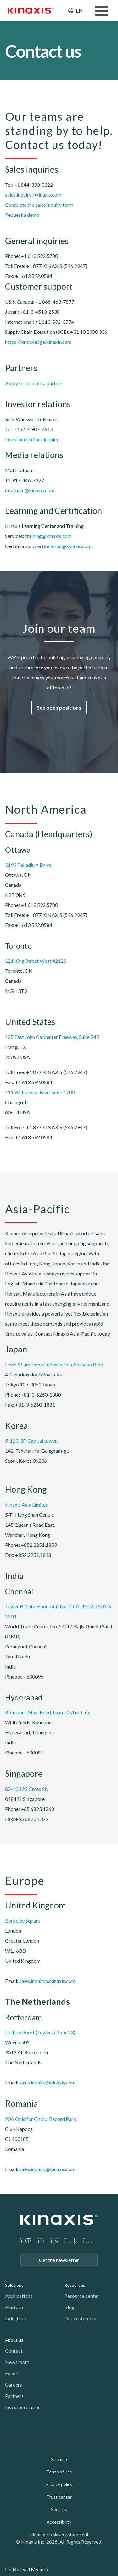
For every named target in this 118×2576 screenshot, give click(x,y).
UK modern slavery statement (59, 2534)
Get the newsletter (59, 2260)
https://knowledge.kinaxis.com (38, 342)
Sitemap (59, 2459)
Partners (14, 2396)
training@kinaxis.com (48, 536)
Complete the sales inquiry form (39, 205)
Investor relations (24, 2407)
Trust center (59, 2496)
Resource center (81, 2296)
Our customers (80, 2318)
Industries (15, 2318)
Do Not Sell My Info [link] (26, 2569)
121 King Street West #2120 (35, 961)
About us (14, 2340)
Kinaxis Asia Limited (26, 1505)
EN (79, 10)
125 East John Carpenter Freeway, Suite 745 (52, 1037)
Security (59, 2509)
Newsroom (17, 2362)
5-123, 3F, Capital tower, (31, 1441)
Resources (74, 2285)
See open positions (59, 708)
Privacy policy (59, 2484)
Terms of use (59, 2471)
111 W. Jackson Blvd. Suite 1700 (40, 1092)
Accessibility (59, 2522)
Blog (69, 2307)
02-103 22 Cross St (26, 1789)
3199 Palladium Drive (28, 865)
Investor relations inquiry (32, 439)
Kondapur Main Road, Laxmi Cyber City (47, 1712)
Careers (13, 2384)
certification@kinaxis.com (63, 546)
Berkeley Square (22, 1921)
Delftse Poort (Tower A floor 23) (40, 2032)
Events (12, 2373)
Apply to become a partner (34, 383)
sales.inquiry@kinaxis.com (33, 195)
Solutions (14, 2285)
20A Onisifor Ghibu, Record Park (40, 2119)
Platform (15, 2307)
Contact (14, 2351)
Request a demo (22, 215)
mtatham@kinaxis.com (29, 490)
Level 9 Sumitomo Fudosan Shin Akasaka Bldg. (54, 1364)
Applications (18, 2296)
